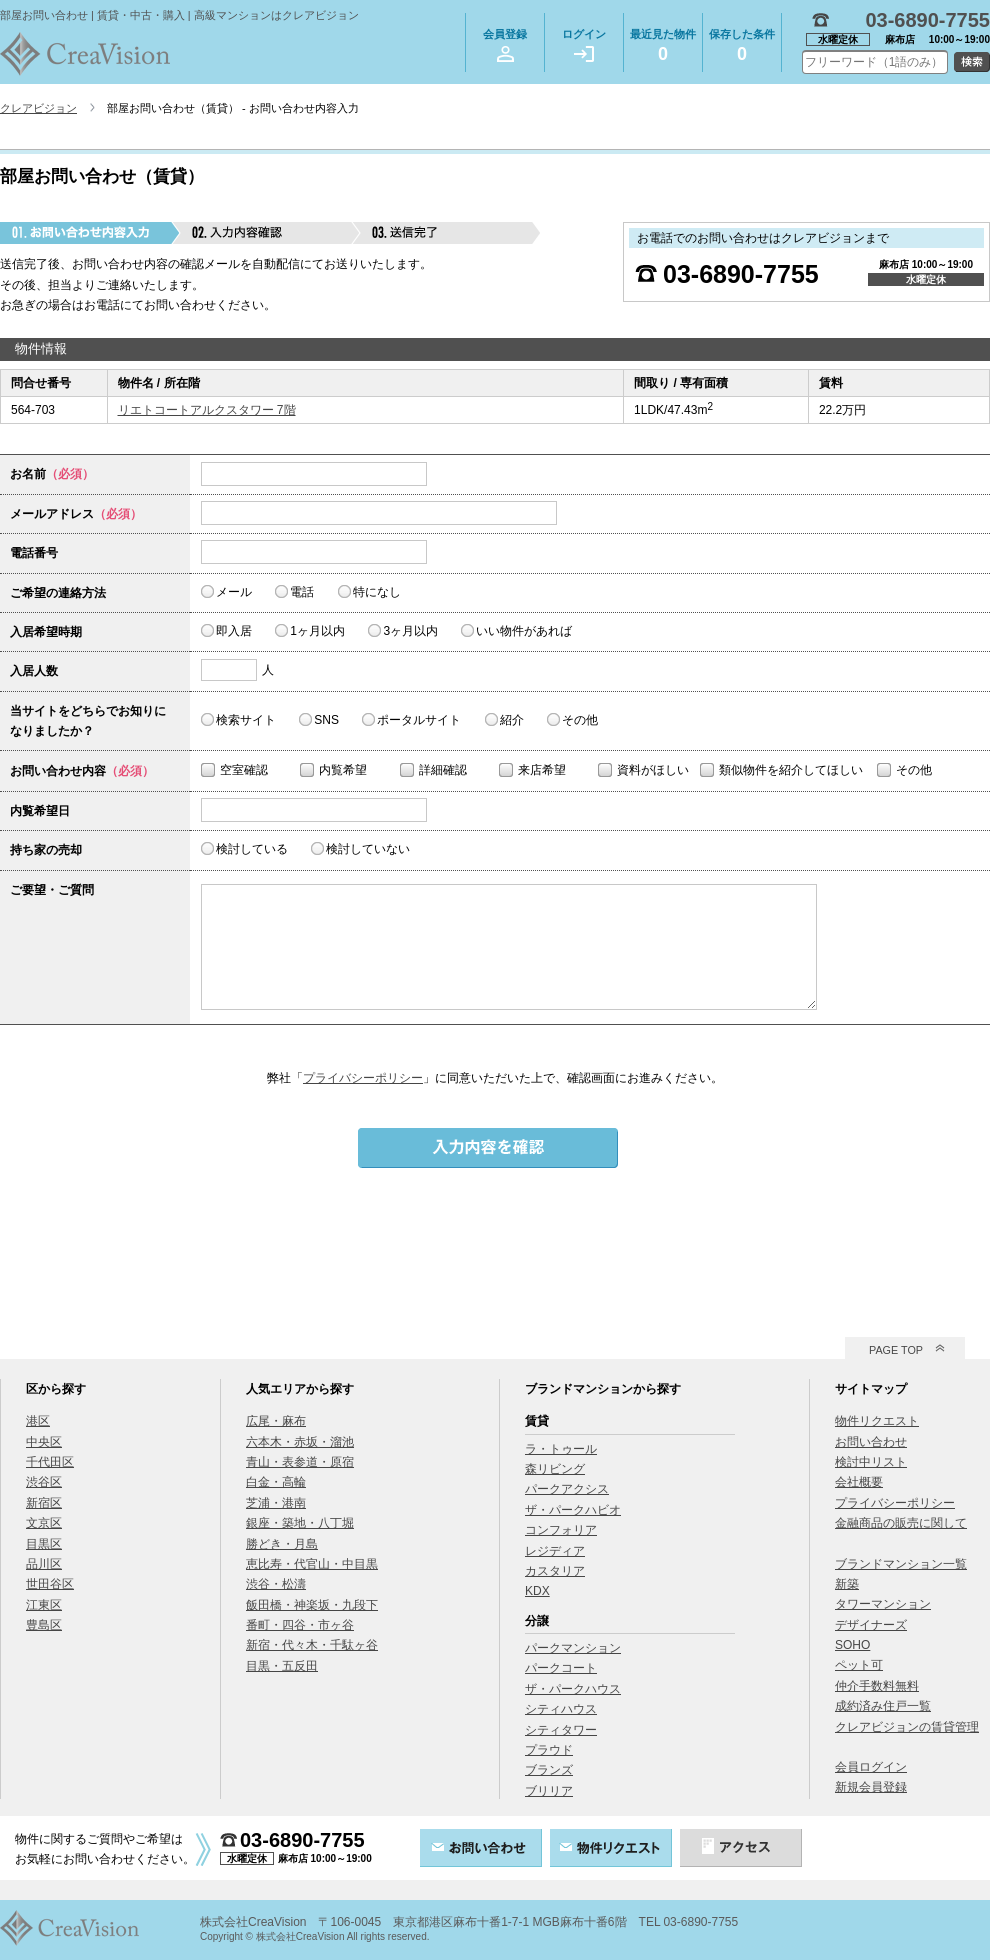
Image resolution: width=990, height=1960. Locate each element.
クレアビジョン (38, 108)
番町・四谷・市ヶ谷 (300, 1625)
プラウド (549, 1750)
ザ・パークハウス (573, 1689)
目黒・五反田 (282, 1666)
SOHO (852, 1645)
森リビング (555, 1469)
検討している (252, 849)
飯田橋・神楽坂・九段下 (312, 1605)
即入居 (234, 631)
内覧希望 (343, 770)
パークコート (561, 1668)
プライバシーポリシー (363, 1078)
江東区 (44, 1605)
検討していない (368, 849)
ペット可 (859, 1665)
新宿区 (44, 1503)
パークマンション (573, 1648)
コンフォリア (561, 1530)
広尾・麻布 (276, 1421)
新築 (847, 1584)
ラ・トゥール (561, 1449)
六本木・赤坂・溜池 (300, 1442)
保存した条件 (742, 48)
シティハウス (561, 1709)
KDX (537, 1591)
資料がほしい (653, 770)
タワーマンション (883, 1604)
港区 (38, 1421)
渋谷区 (44, 1482)
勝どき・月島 (282, 1544)
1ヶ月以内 (317, 631)
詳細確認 (443, 770)
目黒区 (44, 1544)
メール (234, 592)
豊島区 (44, 1625)
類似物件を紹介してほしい (791, 770)
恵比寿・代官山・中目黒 (312, 1564)
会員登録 (505, 45)
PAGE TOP (896, 1350)
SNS (326, 720)
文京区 (44, 1523)
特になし (377, 592)
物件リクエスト (877, 1421)
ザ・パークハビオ (573, 1510)
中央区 (44, 1442)
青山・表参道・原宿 (300, 1462)
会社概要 (859, 1482)
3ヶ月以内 (410, 631)
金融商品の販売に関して (901, 1523)
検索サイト (246, 720)
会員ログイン (871, 1767)
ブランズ (549, 1770)
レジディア (555, 1551)
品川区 (44, 1564)
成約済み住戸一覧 (883, 1706)
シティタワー (561, 1730)
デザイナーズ (871, 1625)
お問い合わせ (871, 1442)
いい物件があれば (524, 631)
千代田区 (50, 1462)
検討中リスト (871, 1462)
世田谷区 (50, 1584)
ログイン (584, 45)
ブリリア (549, 1791)
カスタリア (555, 1571)
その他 (580, 720)
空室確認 (244, 770)
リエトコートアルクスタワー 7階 (207, 410)
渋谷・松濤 (276, 1584)
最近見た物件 (663, 48)
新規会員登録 (871, 1787)
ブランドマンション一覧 (901, 1564)
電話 (302, 592)
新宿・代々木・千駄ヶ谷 (312, 1645)
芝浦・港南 (276, 1503)
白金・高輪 (276, 1482)
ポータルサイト (419, 720)
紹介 (512, 720)
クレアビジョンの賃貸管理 (907, 1727)
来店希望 (542, 770)
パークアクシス (567, 1489)
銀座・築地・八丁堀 (300, 1523)
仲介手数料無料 (877, 1686)
